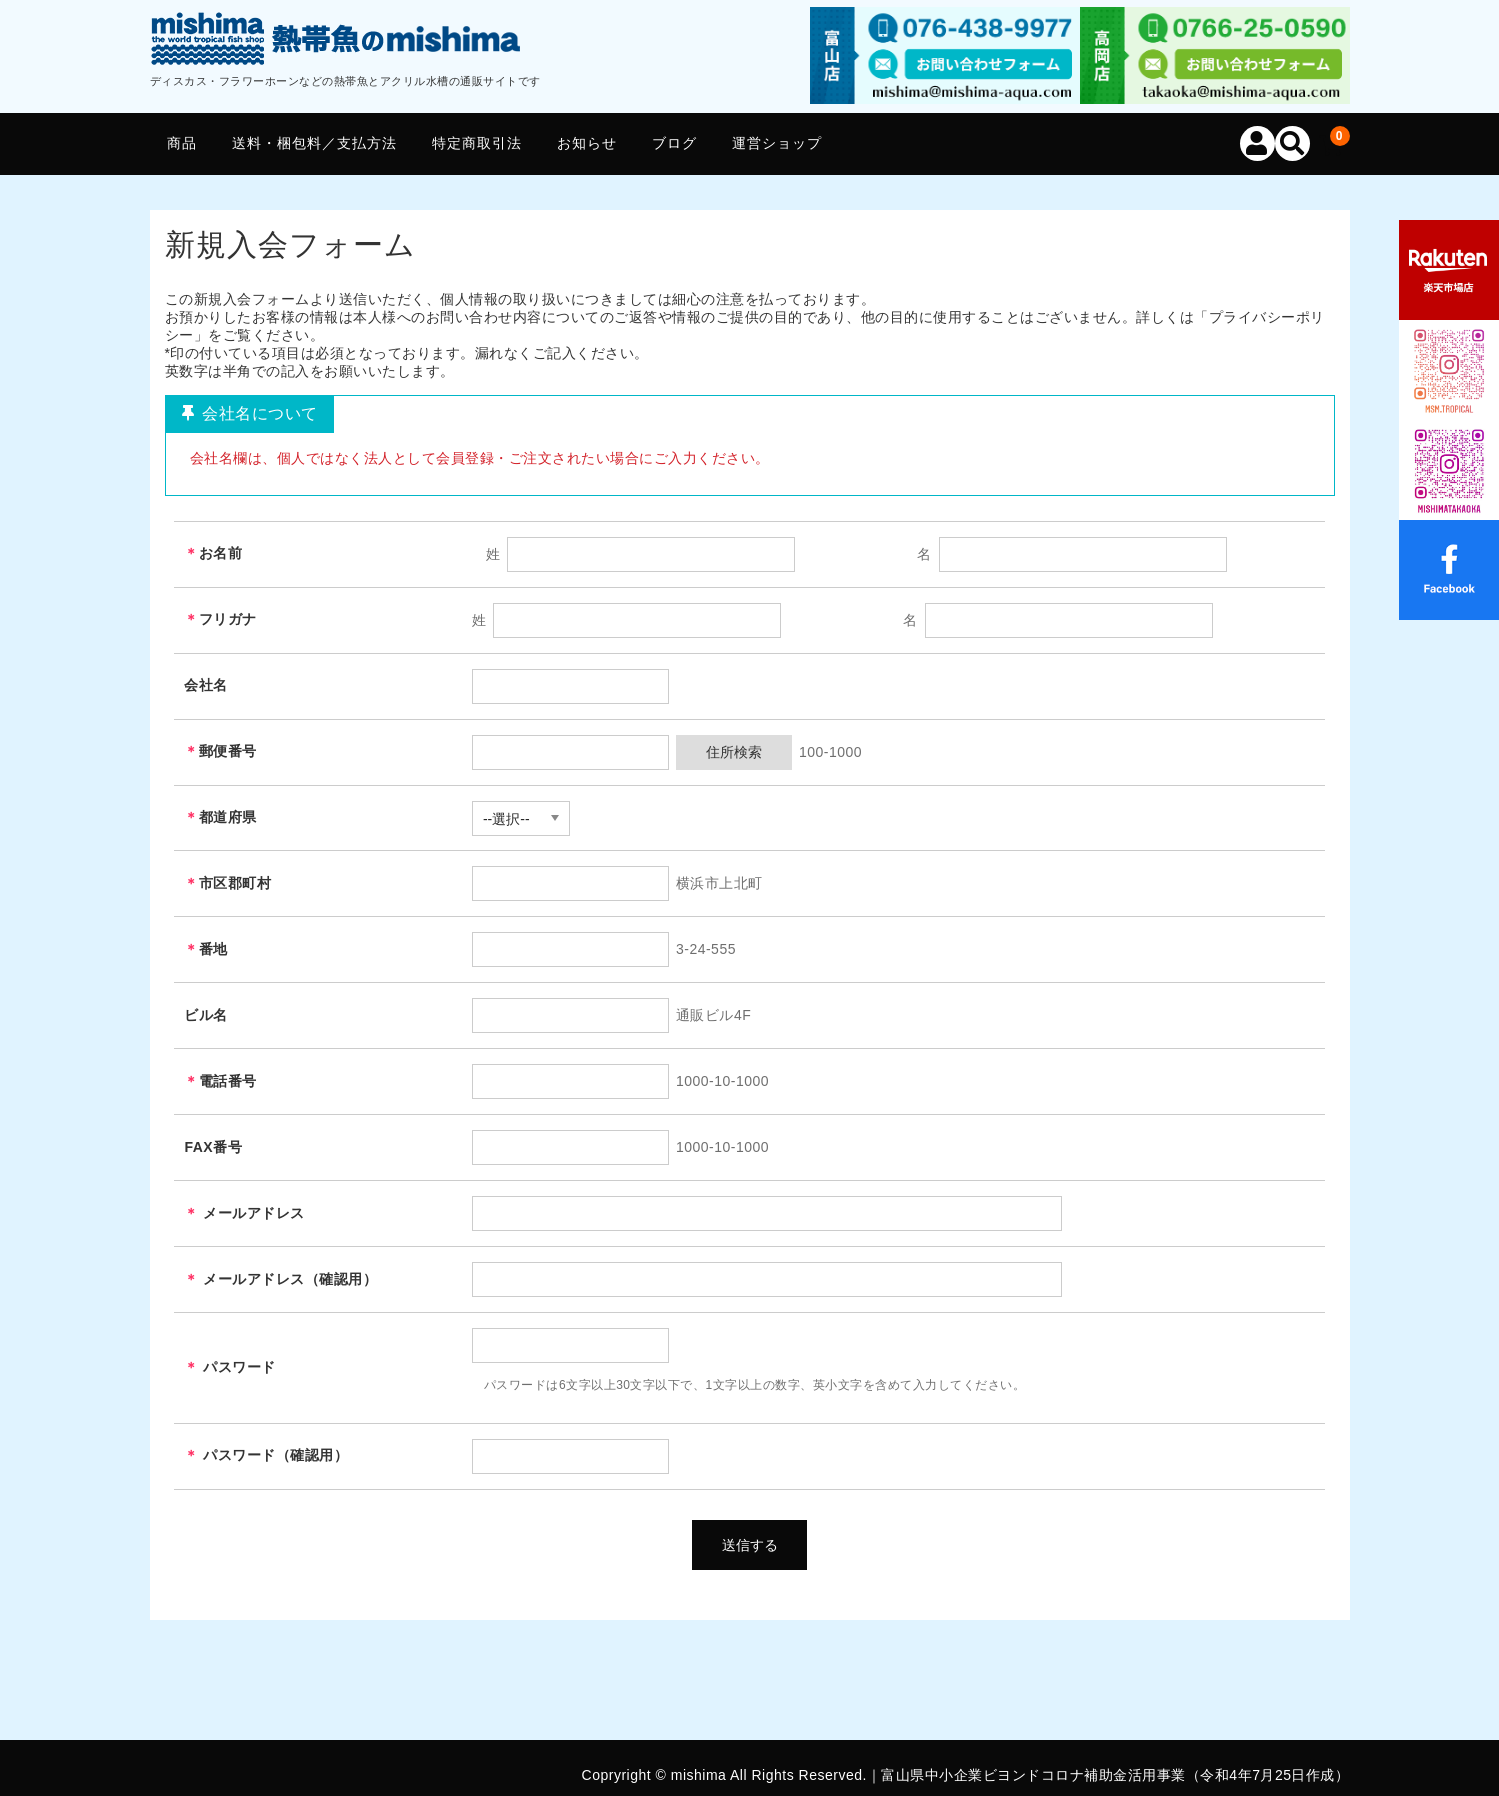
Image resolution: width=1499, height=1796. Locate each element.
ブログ (674, 143)
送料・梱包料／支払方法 (314, 143)
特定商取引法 (477, 143)
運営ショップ (777, 143)
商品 (182, 143)
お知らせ (587, 143)
